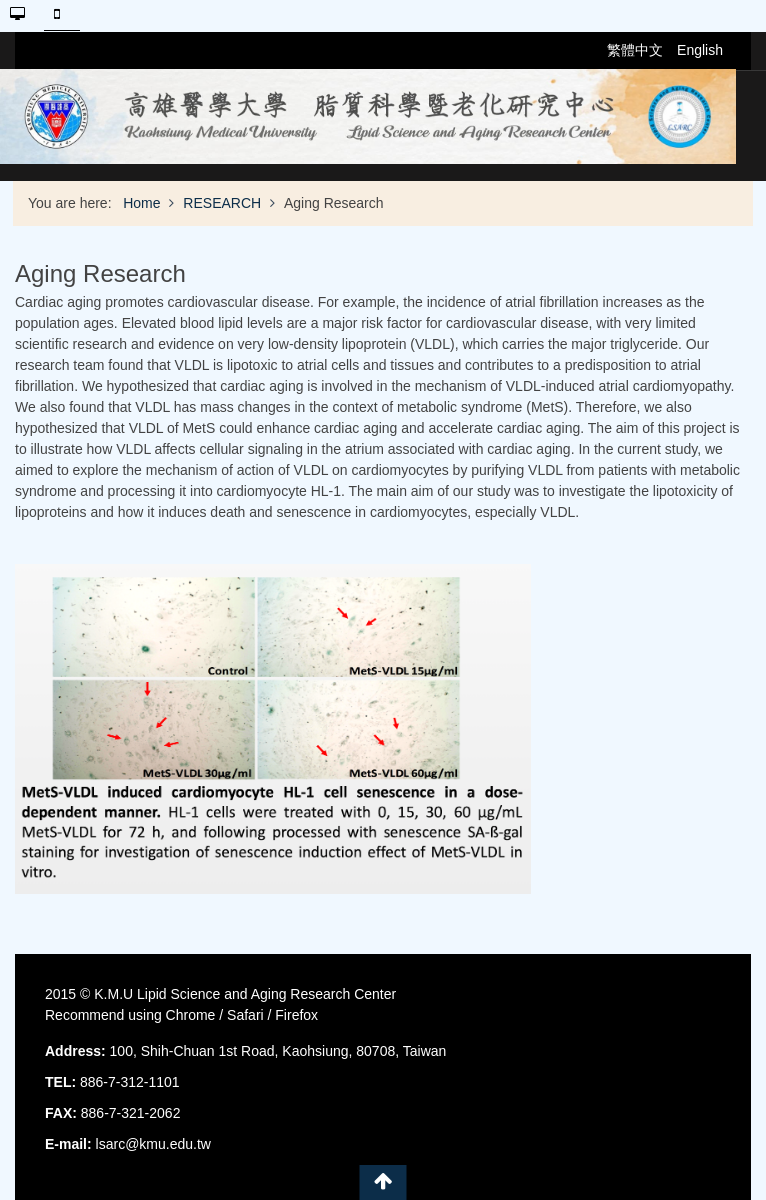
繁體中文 (637, 50)
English (700, 50)
